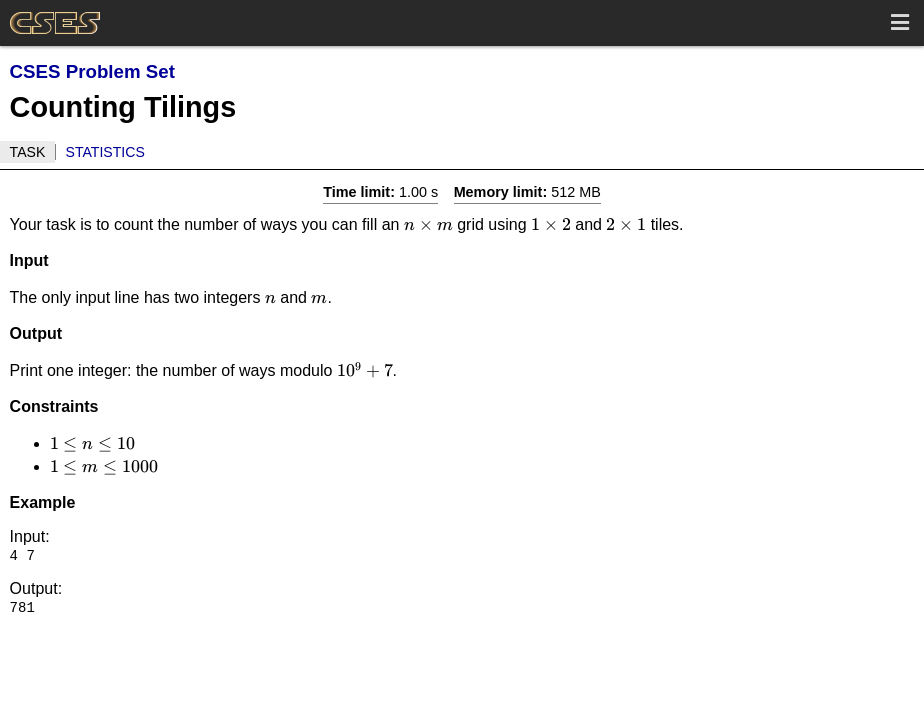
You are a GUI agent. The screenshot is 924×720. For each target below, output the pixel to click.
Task (28, 152)
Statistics (105, 152)
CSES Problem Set (92, 71)
